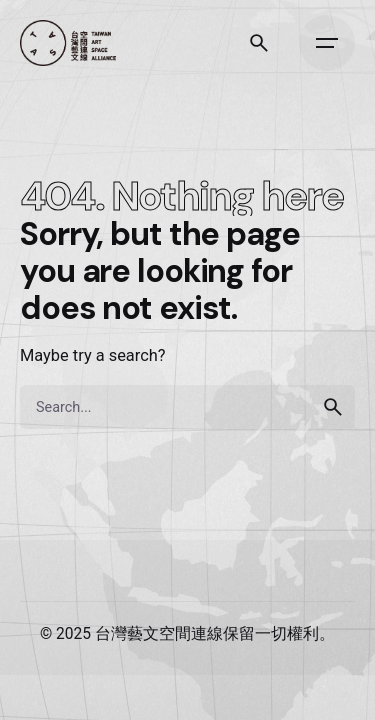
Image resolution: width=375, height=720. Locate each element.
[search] (333, 407)
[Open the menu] (327, 43)
